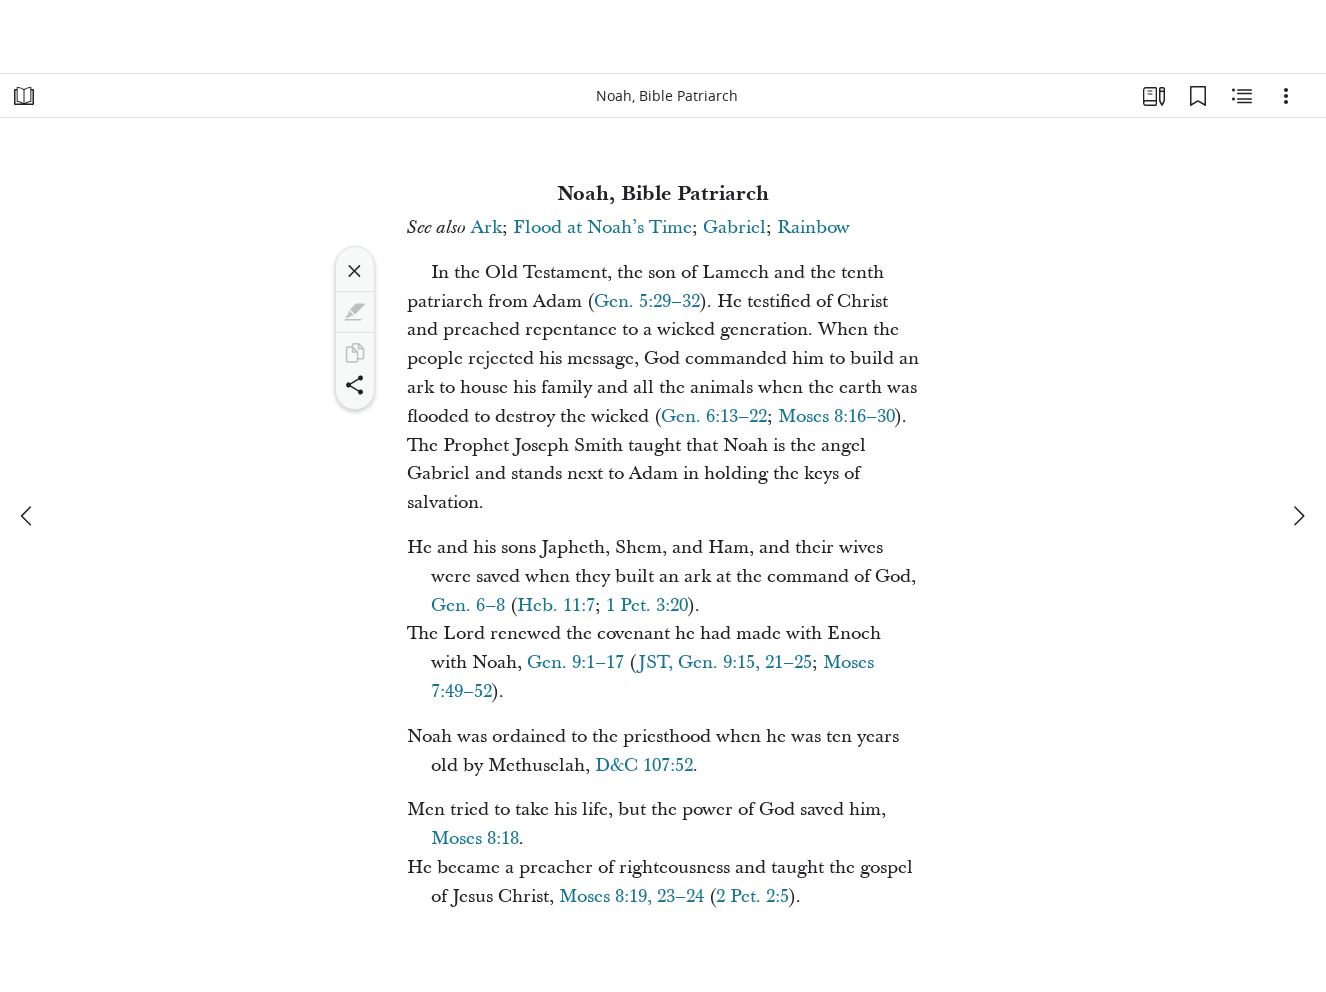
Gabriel (734, 227)
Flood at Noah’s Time (602, 227)
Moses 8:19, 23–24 (631, 896)
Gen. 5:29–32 (647, 301)
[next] (1298, 516)
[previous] (28, 516)
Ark (486, 227)
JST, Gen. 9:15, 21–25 (725, 662)
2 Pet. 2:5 (752, 896)
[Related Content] (1242, 96)
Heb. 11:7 (556, 605)
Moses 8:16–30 (836, 416)
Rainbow (813, 227)
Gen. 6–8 (468, 605)
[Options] (1286, 96)
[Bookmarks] (1198, 96)
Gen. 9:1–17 (575, 662)
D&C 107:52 (644, 765)
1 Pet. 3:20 (647, 605)
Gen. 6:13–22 (714, 416)
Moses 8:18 (475, 838)
